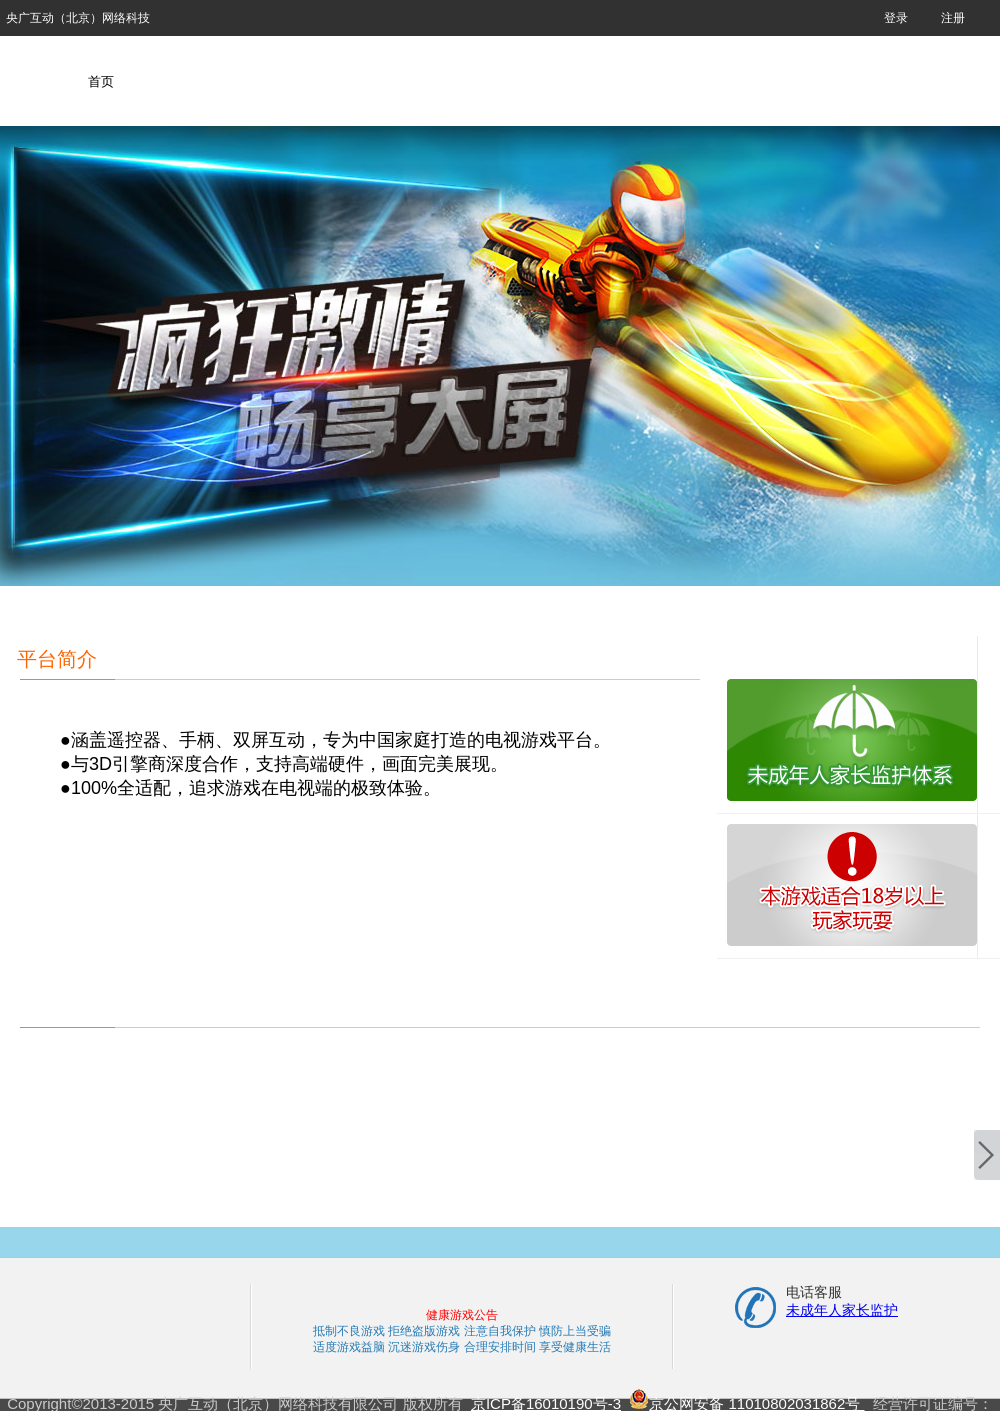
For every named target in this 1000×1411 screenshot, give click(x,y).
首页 (101, 81)
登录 (896, 18)
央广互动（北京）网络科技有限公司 (78, 23)
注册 (953, 18)
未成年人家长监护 (842, 1310)
